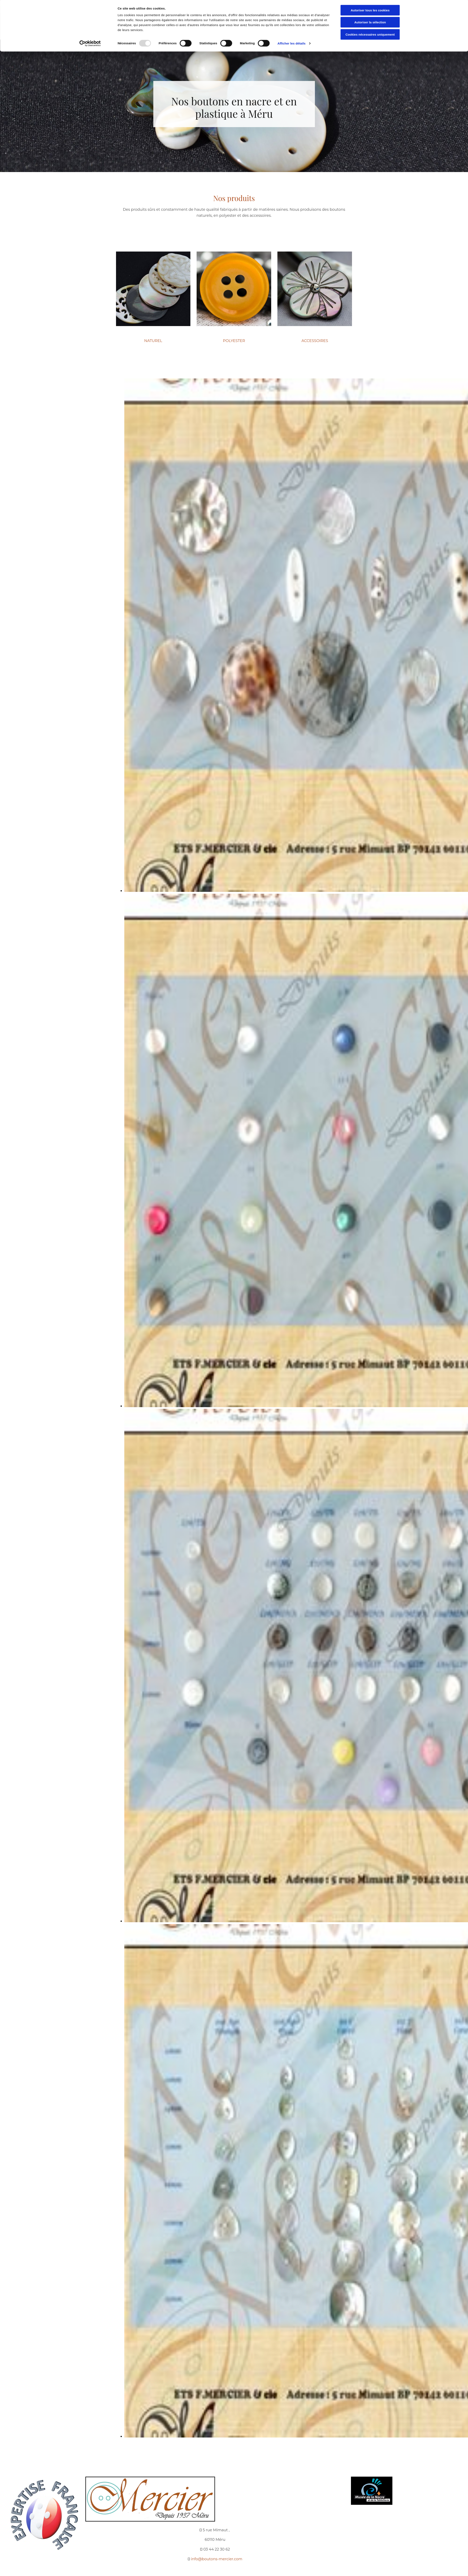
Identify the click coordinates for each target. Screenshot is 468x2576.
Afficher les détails (291, 50)
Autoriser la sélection (370, 29)
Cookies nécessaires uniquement (370, 41)
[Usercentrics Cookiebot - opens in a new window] (90, 50)
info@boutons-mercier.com (216, 2559)
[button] (153, 341)
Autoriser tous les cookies (370, 17)
